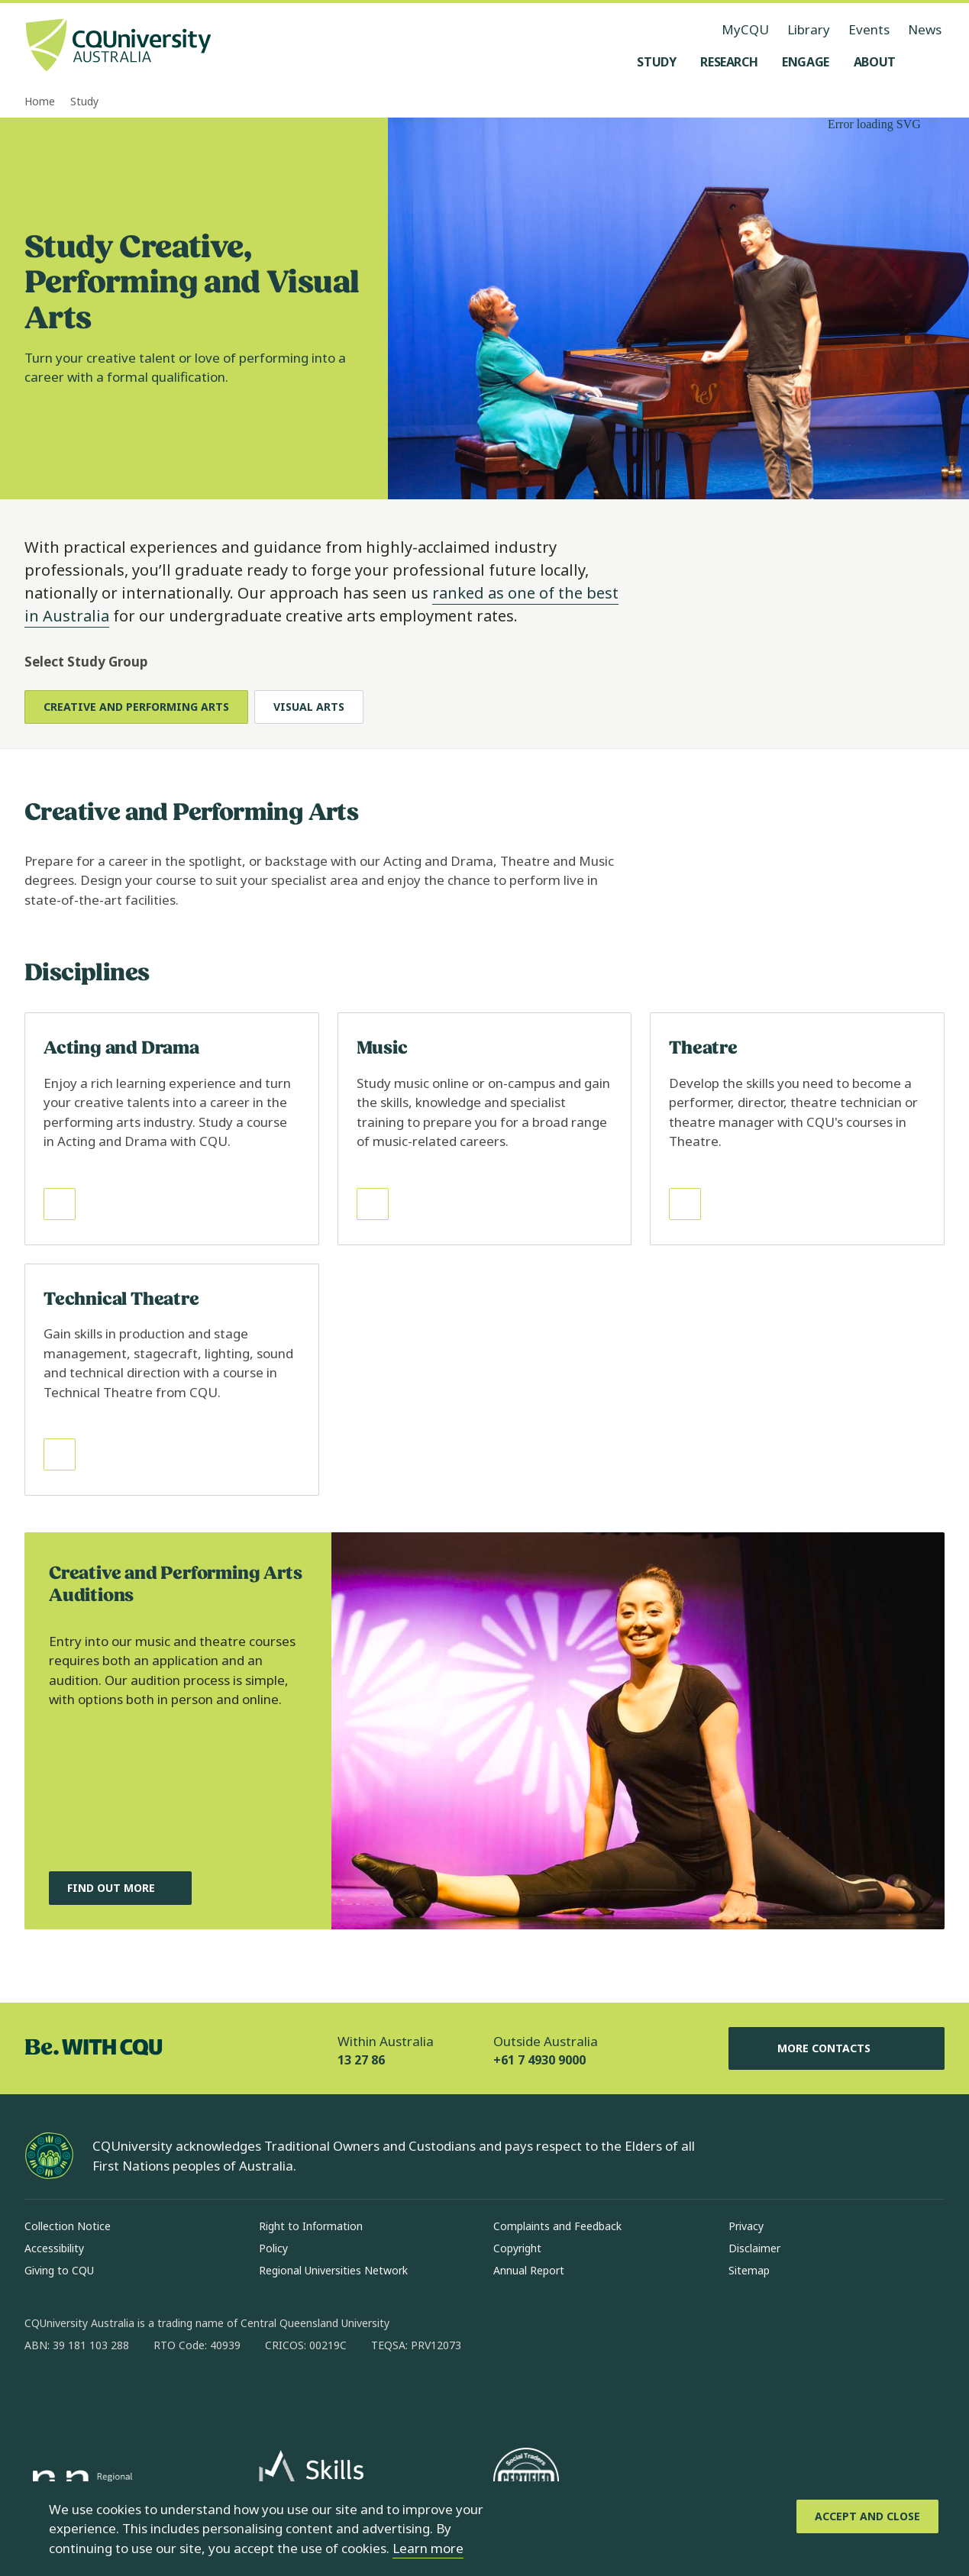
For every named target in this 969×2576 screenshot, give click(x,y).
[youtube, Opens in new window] (200, 2394)
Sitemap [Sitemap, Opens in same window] (749, 2270)
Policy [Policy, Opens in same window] (273, 2248)
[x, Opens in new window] (160, 2394)
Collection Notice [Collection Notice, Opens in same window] (67, 2226)
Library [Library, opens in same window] (808, 29)
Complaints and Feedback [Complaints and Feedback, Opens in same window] (557, 2226)
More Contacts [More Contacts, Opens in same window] (836, 2048)
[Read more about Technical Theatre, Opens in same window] (171, 1380)
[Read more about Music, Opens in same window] (485, 1128)
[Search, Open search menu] (929, 62)
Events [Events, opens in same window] (869, 29)
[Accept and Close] (867, 2516)
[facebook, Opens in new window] (41, 2394)
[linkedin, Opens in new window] (120, 2394)
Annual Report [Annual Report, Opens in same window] (528, 2270)
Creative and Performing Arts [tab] (136, 706)
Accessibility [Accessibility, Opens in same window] (54, 2248)
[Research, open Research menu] (729, 62)
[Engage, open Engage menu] (805, 62)
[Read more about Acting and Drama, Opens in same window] (171, 1128)
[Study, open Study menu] (656, 62)
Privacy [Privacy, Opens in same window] (746, 2226)
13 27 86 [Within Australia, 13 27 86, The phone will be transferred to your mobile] (361, 2059)
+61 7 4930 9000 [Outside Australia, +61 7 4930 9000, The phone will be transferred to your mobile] (539, 2059)
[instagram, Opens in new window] (81, 2394)
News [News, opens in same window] (925, 29)
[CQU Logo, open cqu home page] (118, 46)
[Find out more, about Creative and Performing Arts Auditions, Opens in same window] (120, 1888)
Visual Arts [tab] (308, 706)
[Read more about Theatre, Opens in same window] (797, 1128)
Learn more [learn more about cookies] (428, 2548)
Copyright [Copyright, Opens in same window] (517, 2248)
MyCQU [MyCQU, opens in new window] (745, 29)
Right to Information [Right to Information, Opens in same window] (311, 2226)
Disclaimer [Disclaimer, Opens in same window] (754, 2248)
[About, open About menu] (875, 62)
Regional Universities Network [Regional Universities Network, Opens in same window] (333, 2270)
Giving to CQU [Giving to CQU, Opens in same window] (59, 2270)
